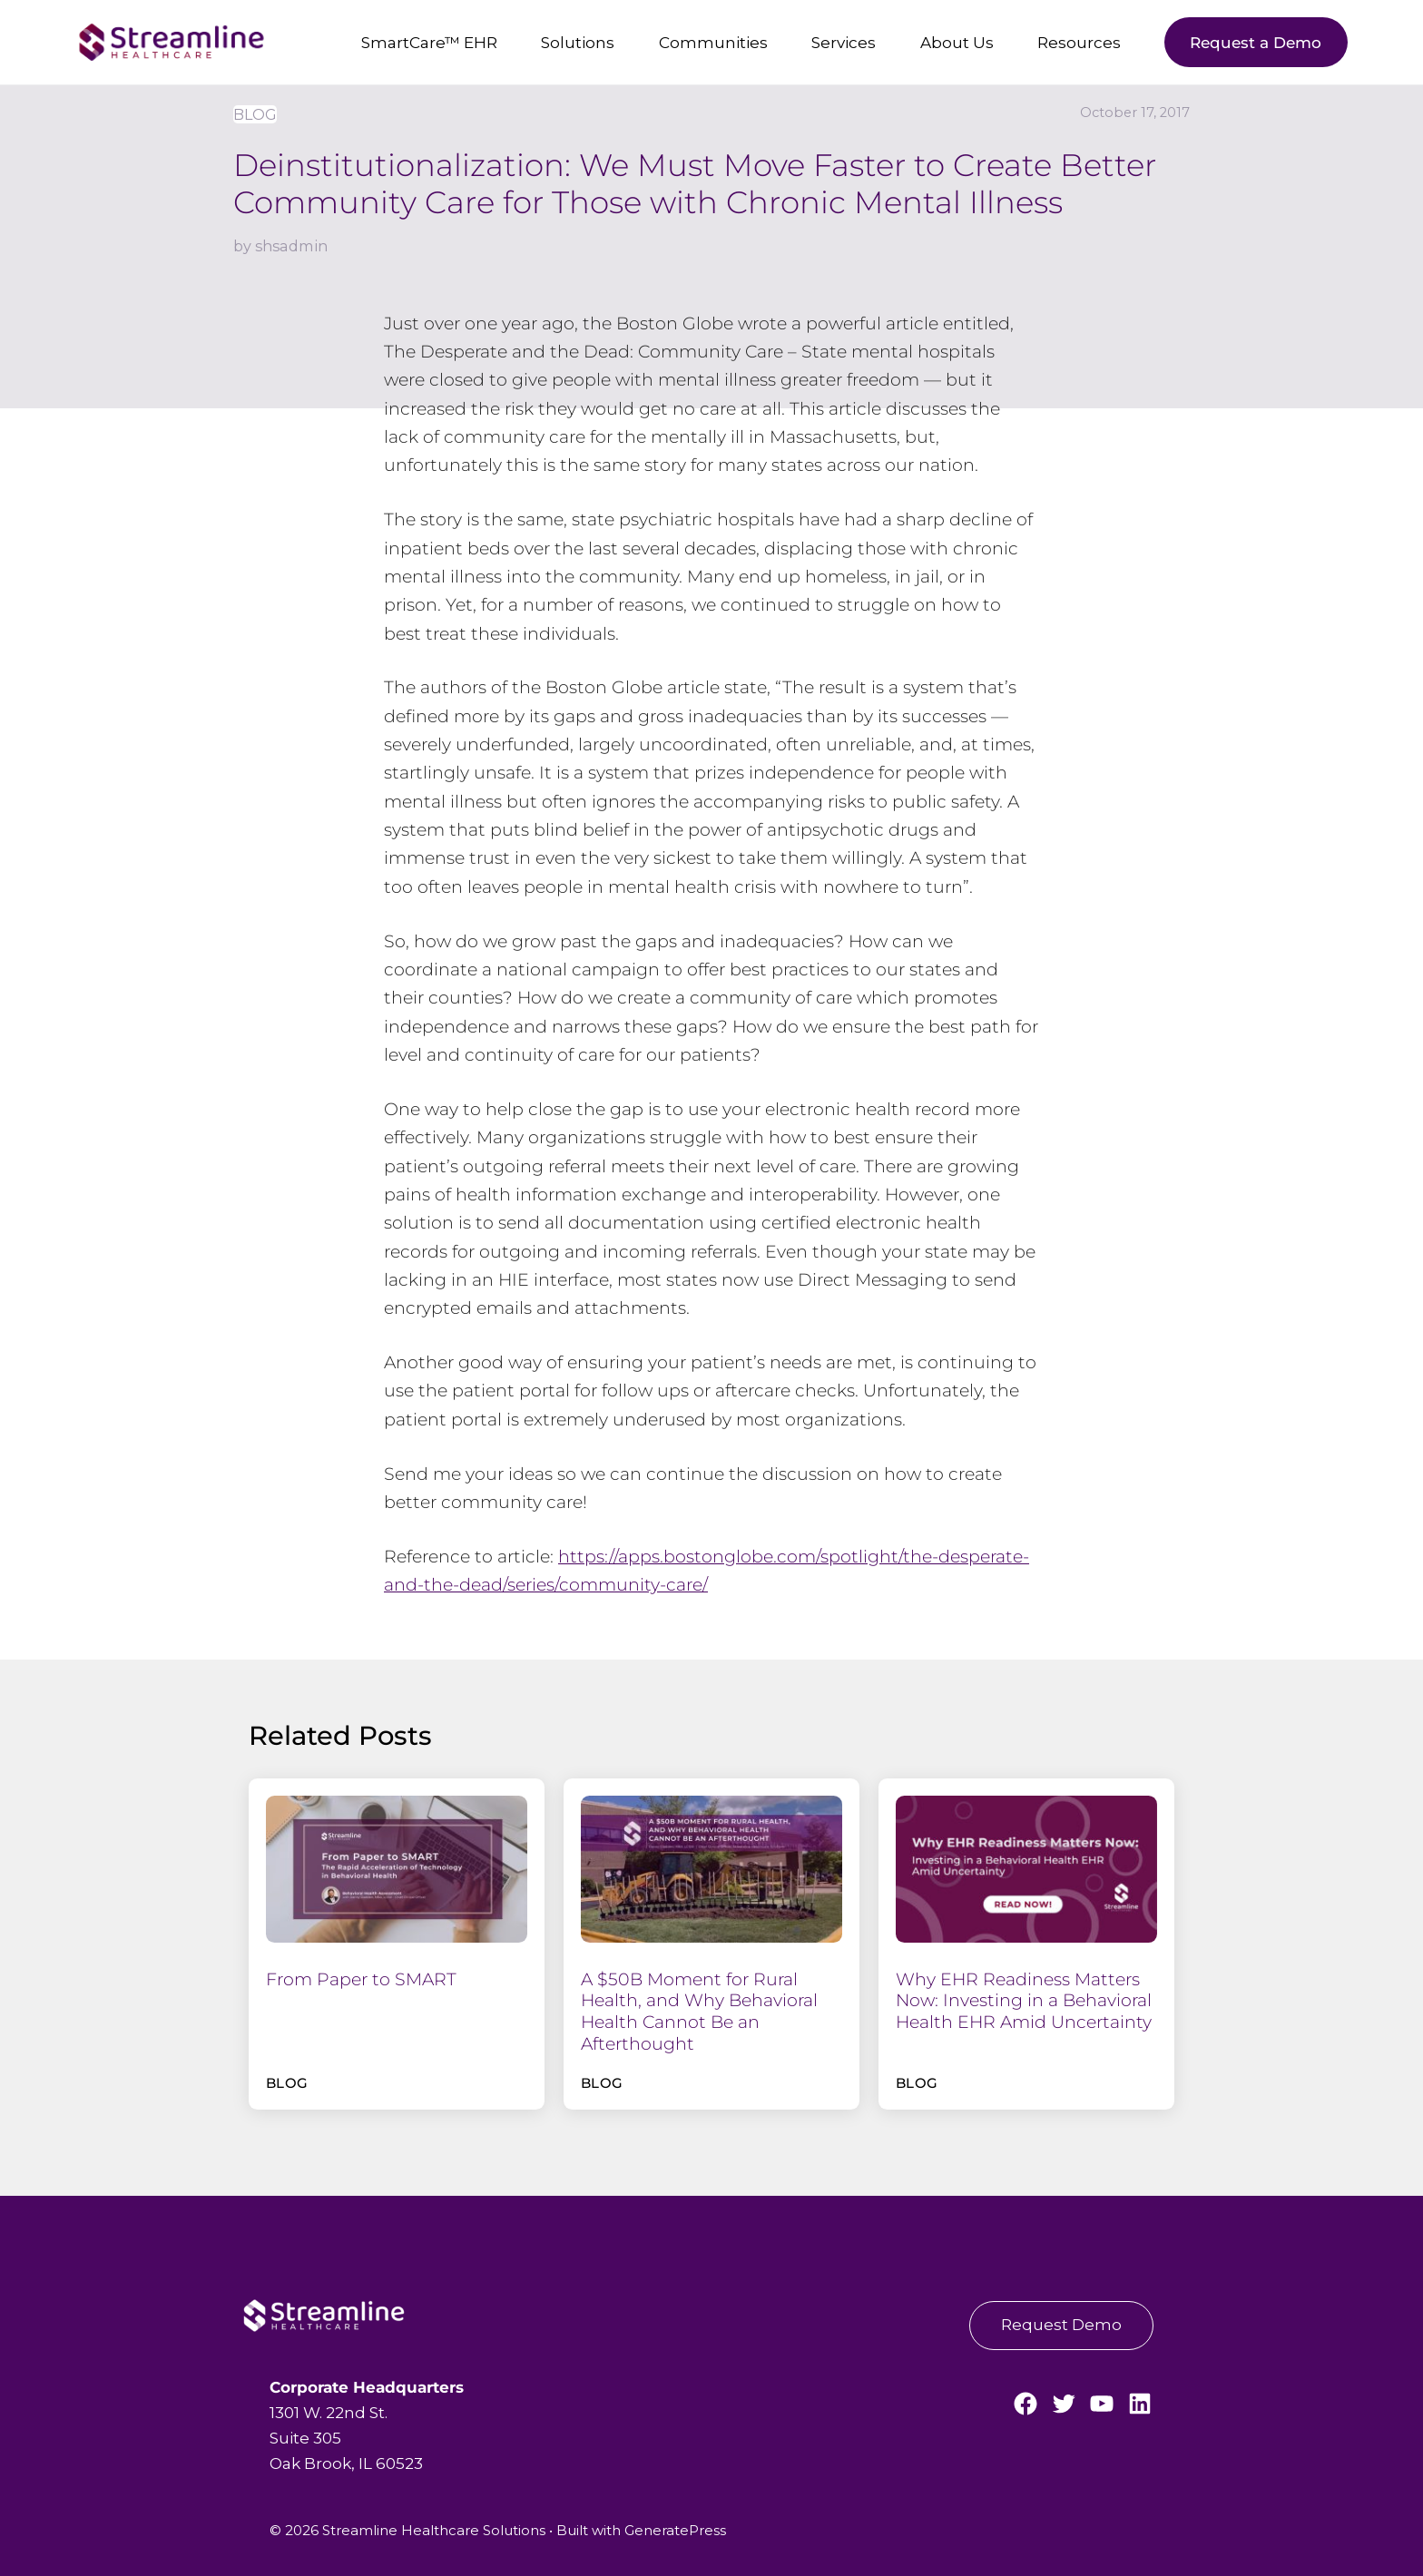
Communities (713, 42)
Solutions (577, 42)
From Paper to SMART (361, 1979)
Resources (1079, 42)
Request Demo (1061, 2325)
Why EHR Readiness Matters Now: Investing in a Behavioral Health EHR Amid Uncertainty (1024, 2001)
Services (843, 42)
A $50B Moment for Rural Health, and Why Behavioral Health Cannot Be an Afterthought (699, 2011)
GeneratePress (675, 2530)
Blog (255, 114)
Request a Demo (1255, 42)
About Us (957, 42)
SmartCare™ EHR (429, 42)
